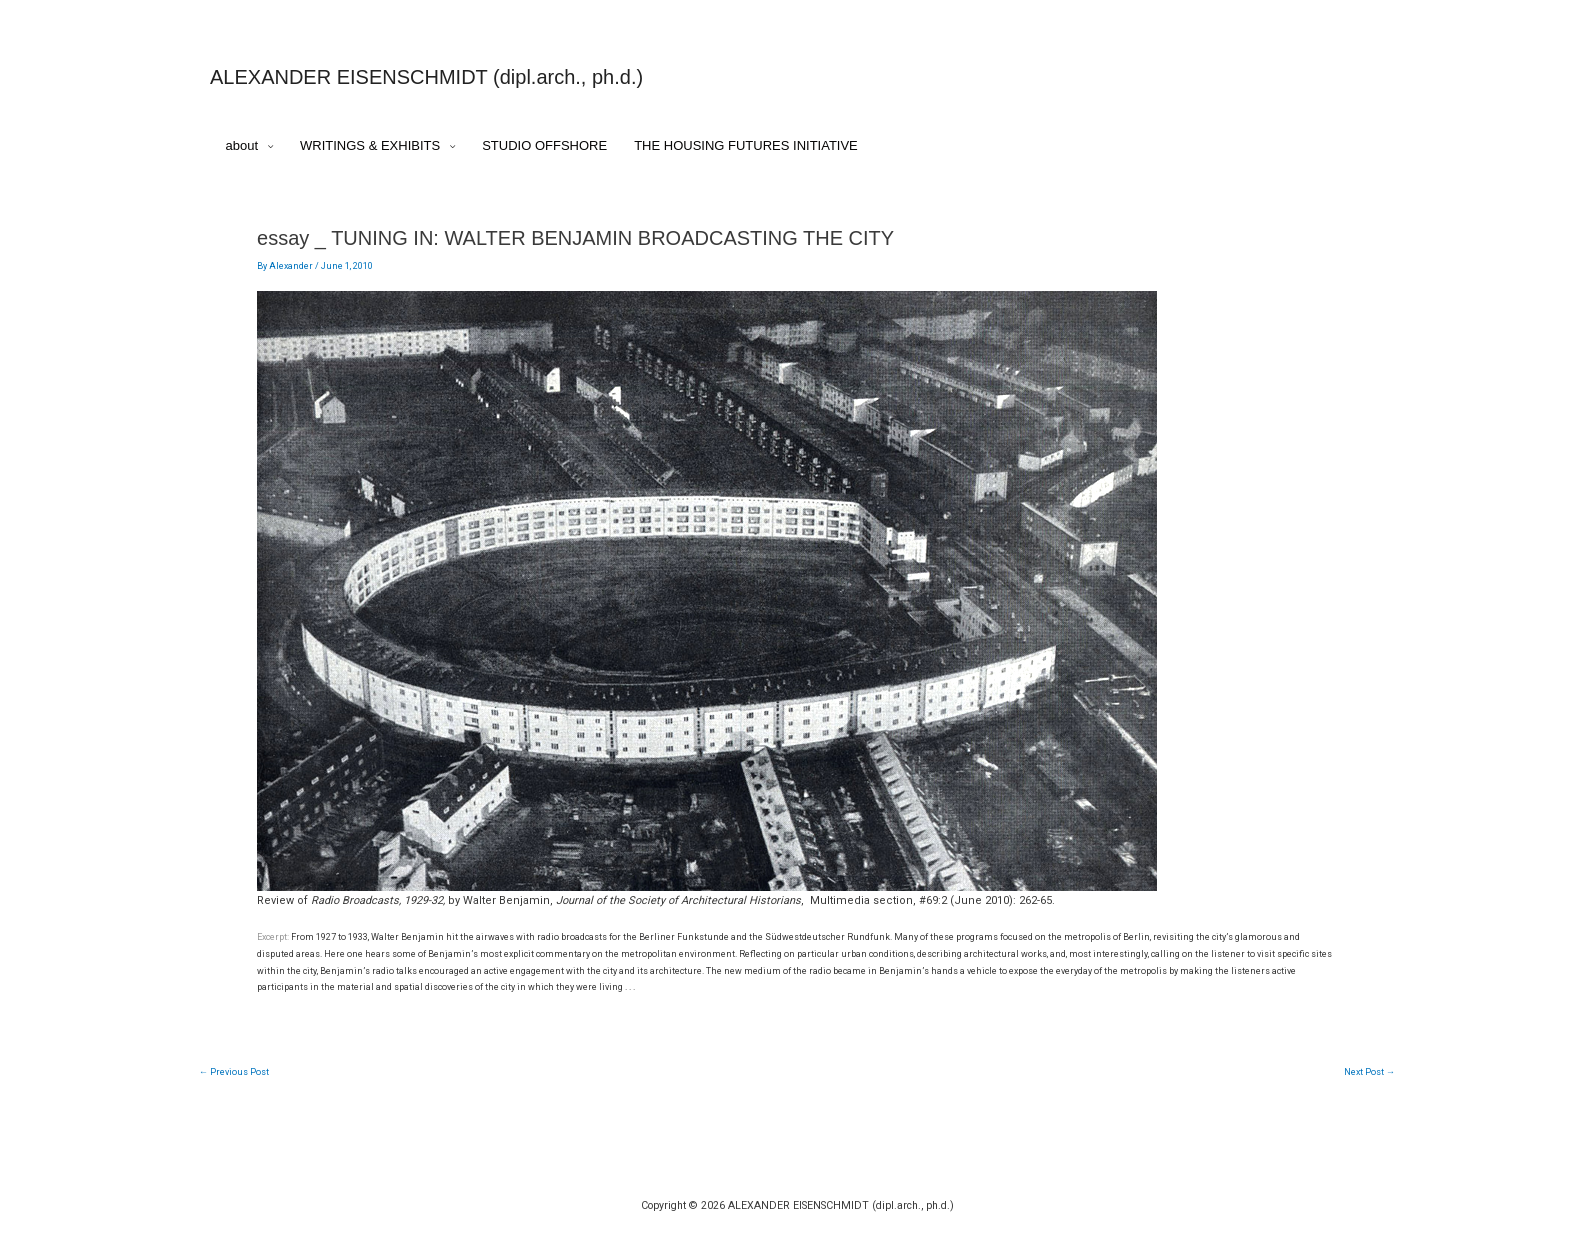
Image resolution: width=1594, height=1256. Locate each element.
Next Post (1369, 1072)
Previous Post (234, 1072)
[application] (265, 146)
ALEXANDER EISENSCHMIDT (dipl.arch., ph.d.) (426, 77)
